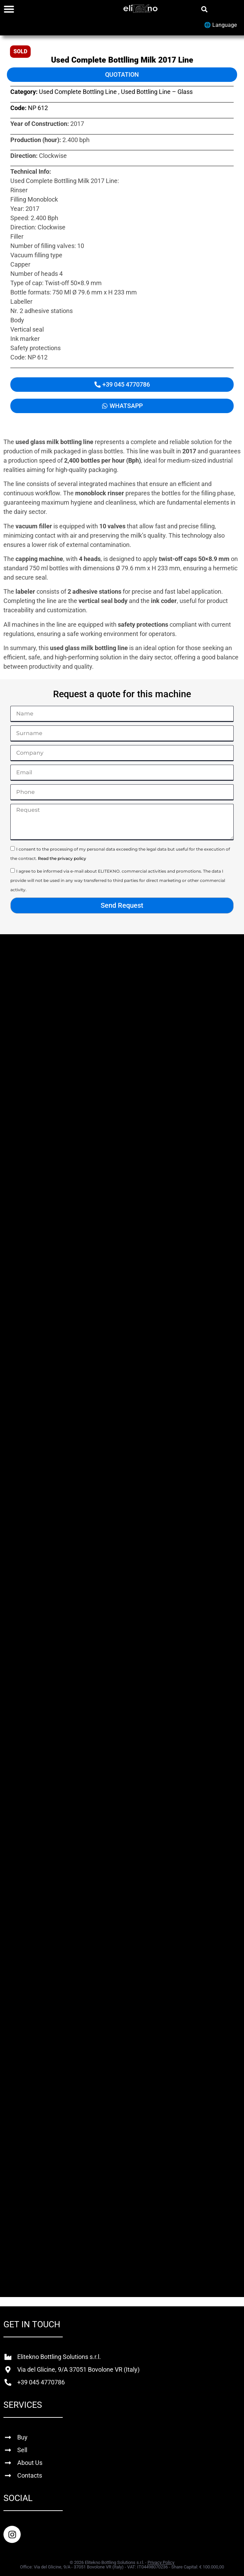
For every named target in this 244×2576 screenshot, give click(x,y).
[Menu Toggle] (8, 8)
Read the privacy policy (62, 858)
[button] (204, 9)
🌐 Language (220, 25)
